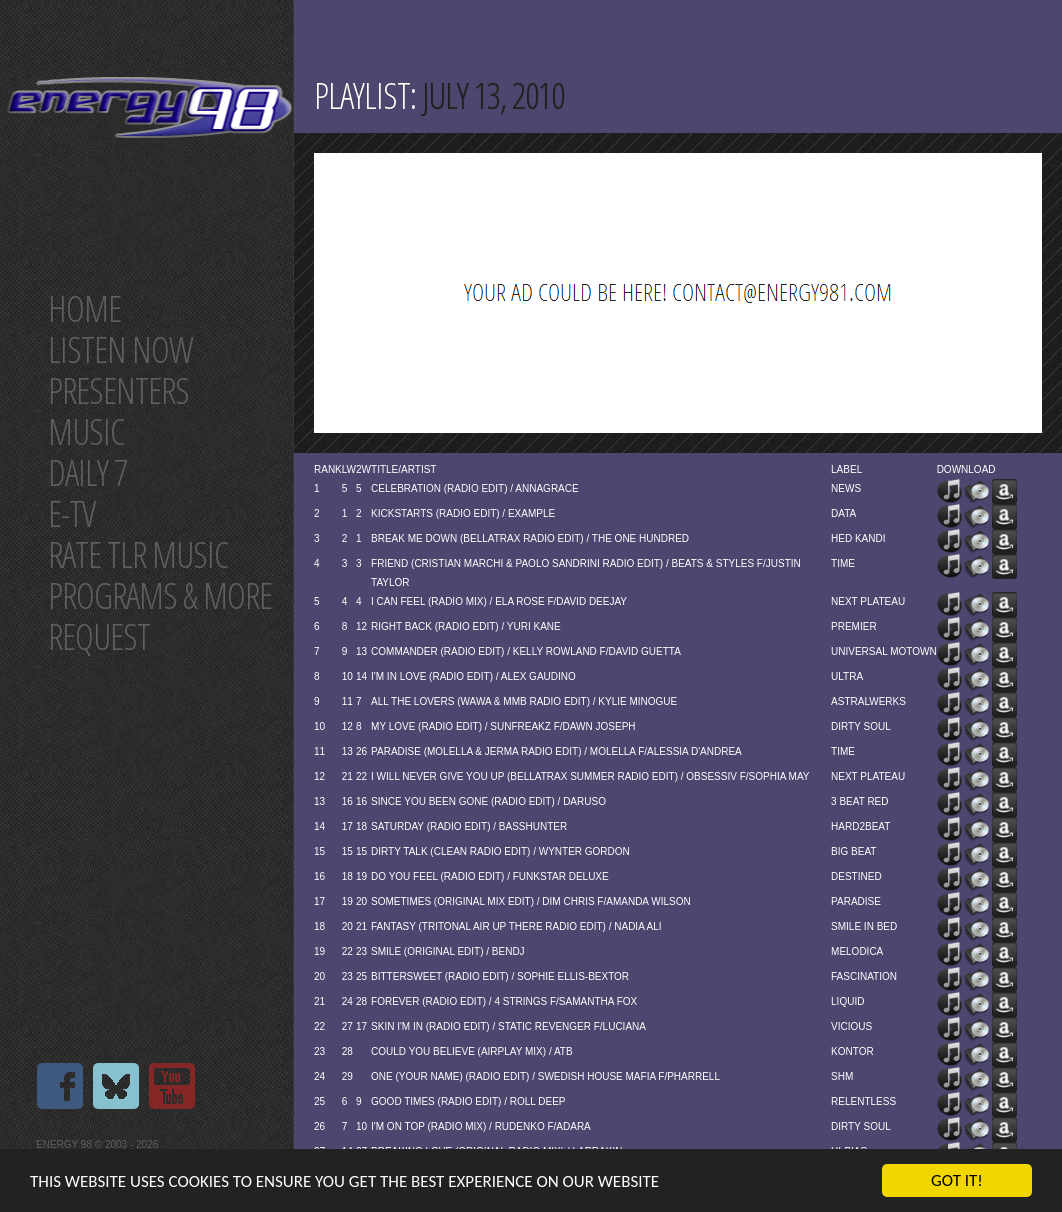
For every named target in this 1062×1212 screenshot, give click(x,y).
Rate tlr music (138, 554)
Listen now (120, 349)
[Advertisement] (669, 293)
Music (86, 431)
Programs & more (160, 595)
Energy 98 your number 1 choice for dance (149, 107)
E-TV (71, 513)
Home (84, 308)
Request (99, 636)
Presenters (118, 390)
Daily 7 (87, 472)
